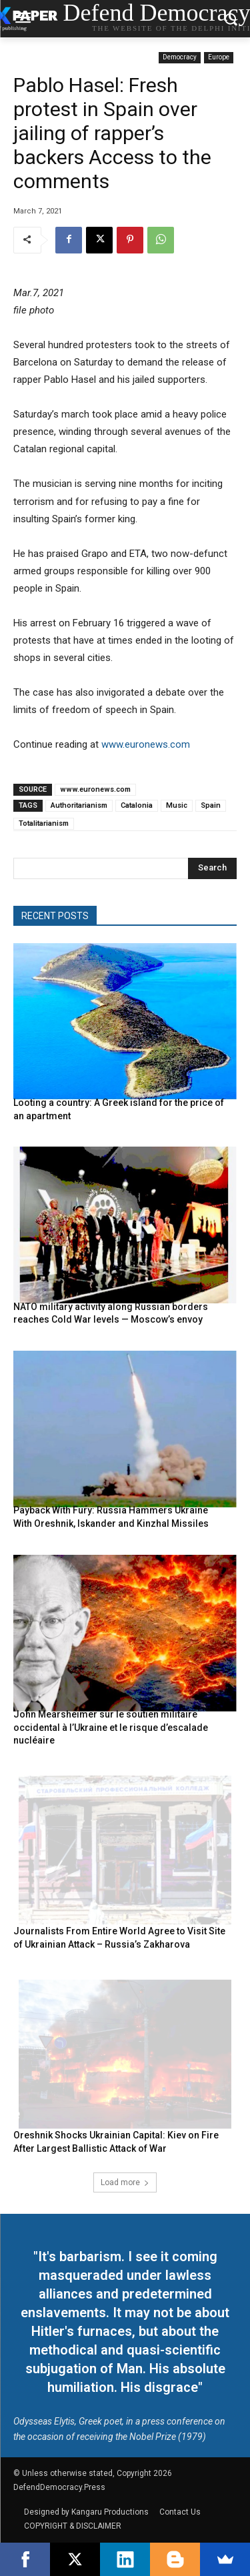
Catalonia (137, 805)
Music (176, 805)
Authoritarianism (79, 805)
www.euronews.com (145, 744)
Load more (125, 2182)
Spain (211, 805)
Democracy (180, 57)
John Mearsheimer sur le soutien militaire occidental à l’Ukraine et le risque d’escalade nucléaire (110, 1727)
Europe (218, 57)
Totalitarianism (44, 823)
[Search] (212, 868)
